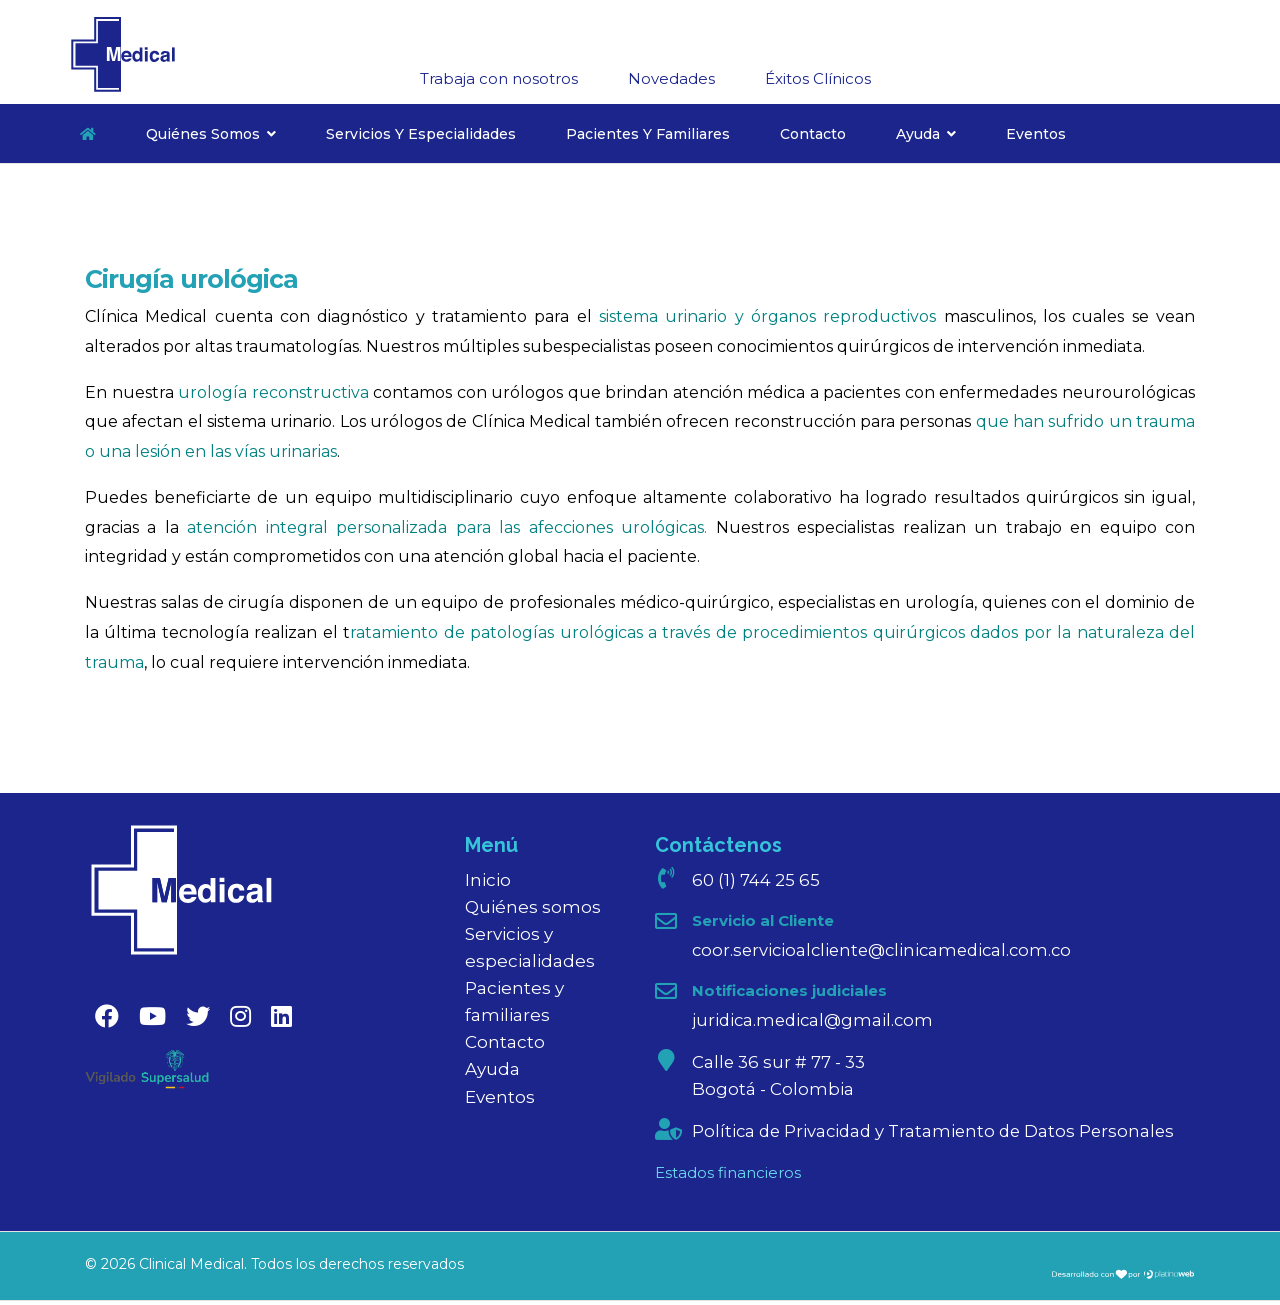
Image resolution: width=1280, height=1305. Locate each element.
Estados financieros (728, 1175)
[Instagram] (240, 1017)
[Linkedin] (281, 1017)
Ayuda (918, 134)
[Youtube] (152, 1017)
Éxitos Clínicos (818, 78)
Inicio (488, 880)
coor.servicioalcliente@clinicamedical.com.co (888, 950)
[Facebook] (107, 1017)
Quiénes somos (203, 134)
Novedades (671, 78)
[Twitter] (198, 1017)
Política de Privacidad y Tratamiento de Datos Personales (939, 1134)
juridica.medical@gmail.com (816, 1021)
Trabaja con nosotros (499, 78)
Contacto (813, 134)
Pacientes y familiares (648, 134)
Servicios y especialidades (421, 134)
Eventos (1036, 134)
